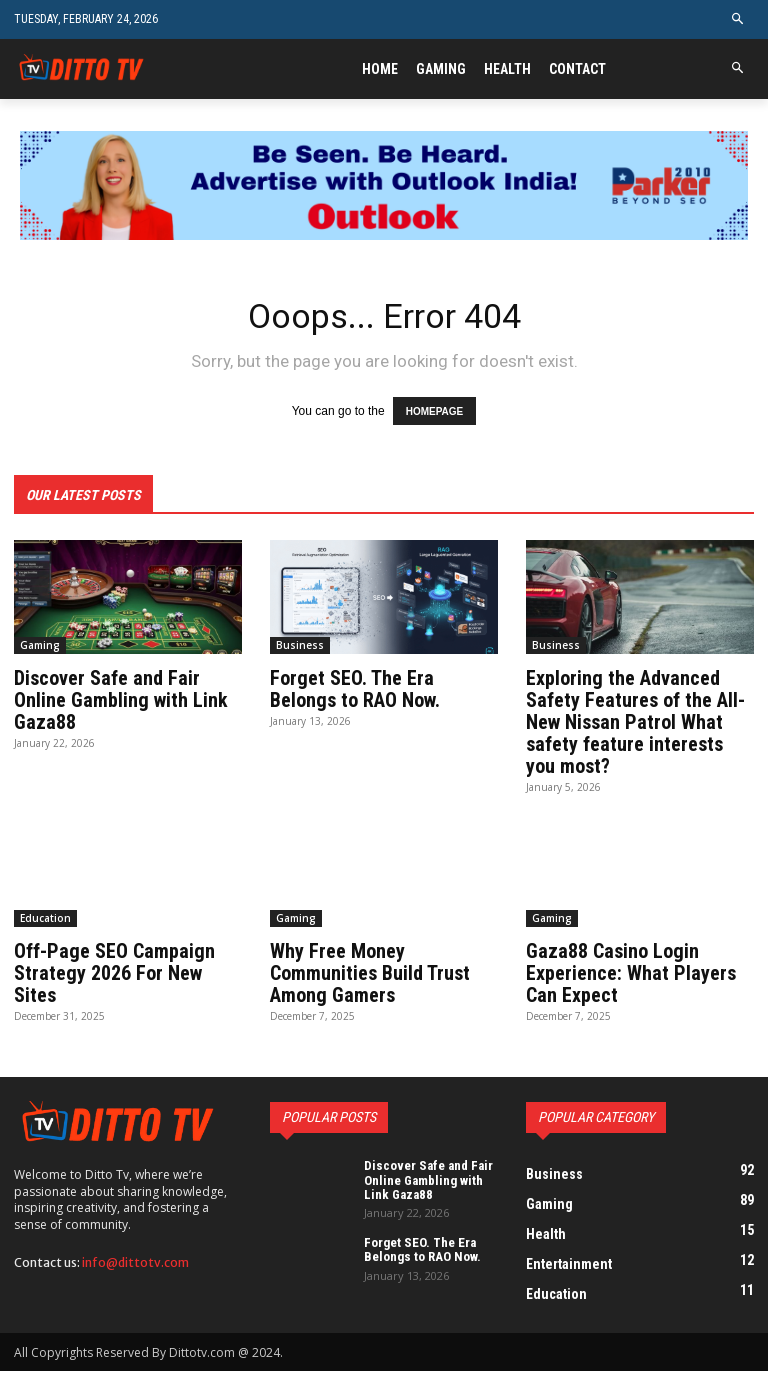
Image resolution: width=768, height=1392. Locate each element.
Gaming (40, 645)
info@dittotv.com (135, 1262)
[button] (738, 19)
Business (300, 645)
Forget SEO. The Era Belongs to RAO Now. (355, 689)
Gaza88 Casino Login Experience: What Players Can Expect (631, 973)
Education (45, 918)
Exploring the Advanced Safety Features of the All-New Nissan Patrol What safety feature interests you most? (635, 722)
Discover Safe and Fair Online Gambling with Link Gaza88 (121, 700)
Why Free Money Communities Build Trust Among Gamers (370, 973)
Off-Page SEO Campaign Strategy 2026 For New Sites (114, 973)
